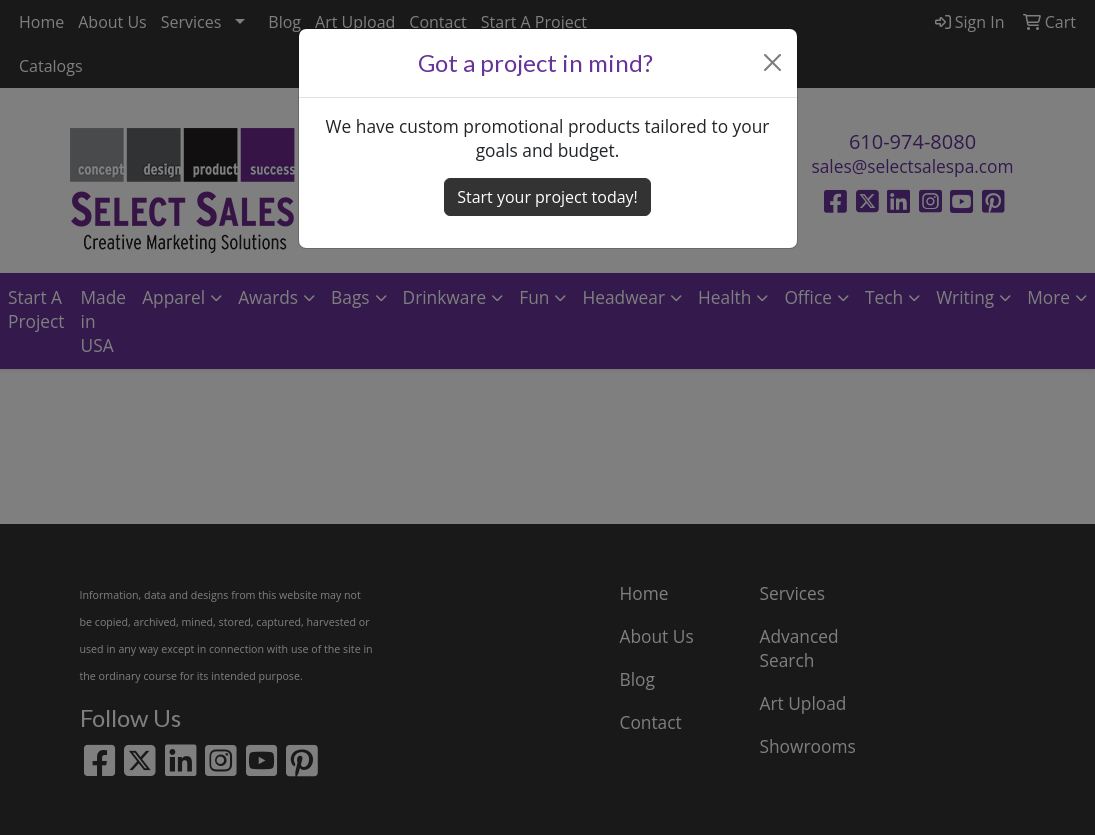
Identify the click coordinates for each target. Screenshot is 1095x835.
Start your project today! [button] (547, 197)
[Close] (772, 62)
